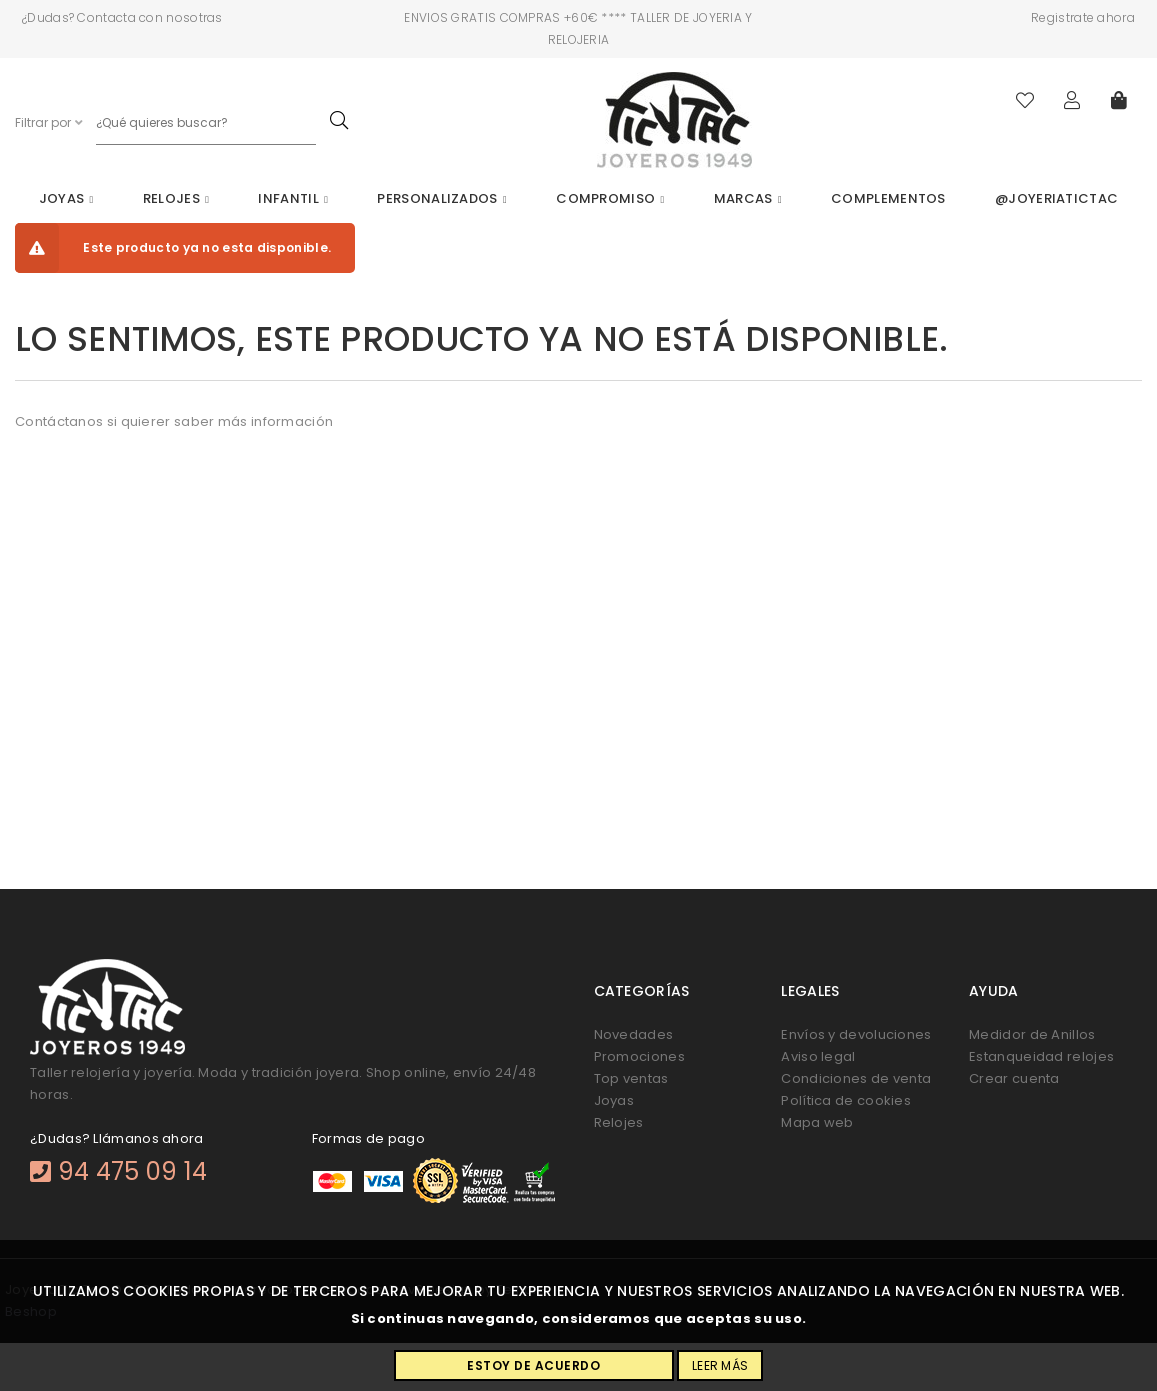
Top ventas (631, 1078)
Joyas (66, 198)
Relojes (176, 198)
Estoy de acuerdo (533, 1365)
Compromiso (610, 198)
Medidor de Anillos (1032, 1034)
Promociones (639, 1056)
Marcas (748, 198)
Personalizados (441, 198)
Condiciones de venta (856, 1078)
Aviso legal (818, 1056)
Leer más (720, 1365)
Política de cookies (846, 1100)
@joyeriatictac (1056, 198)
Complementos (888, 198)
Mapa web (817, 1122)
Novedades (634, 1034)
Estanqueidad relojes (1041, 1056)
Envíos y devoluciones (856, 1034)
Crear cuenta (1014, 1078)
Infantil (293, 198)
